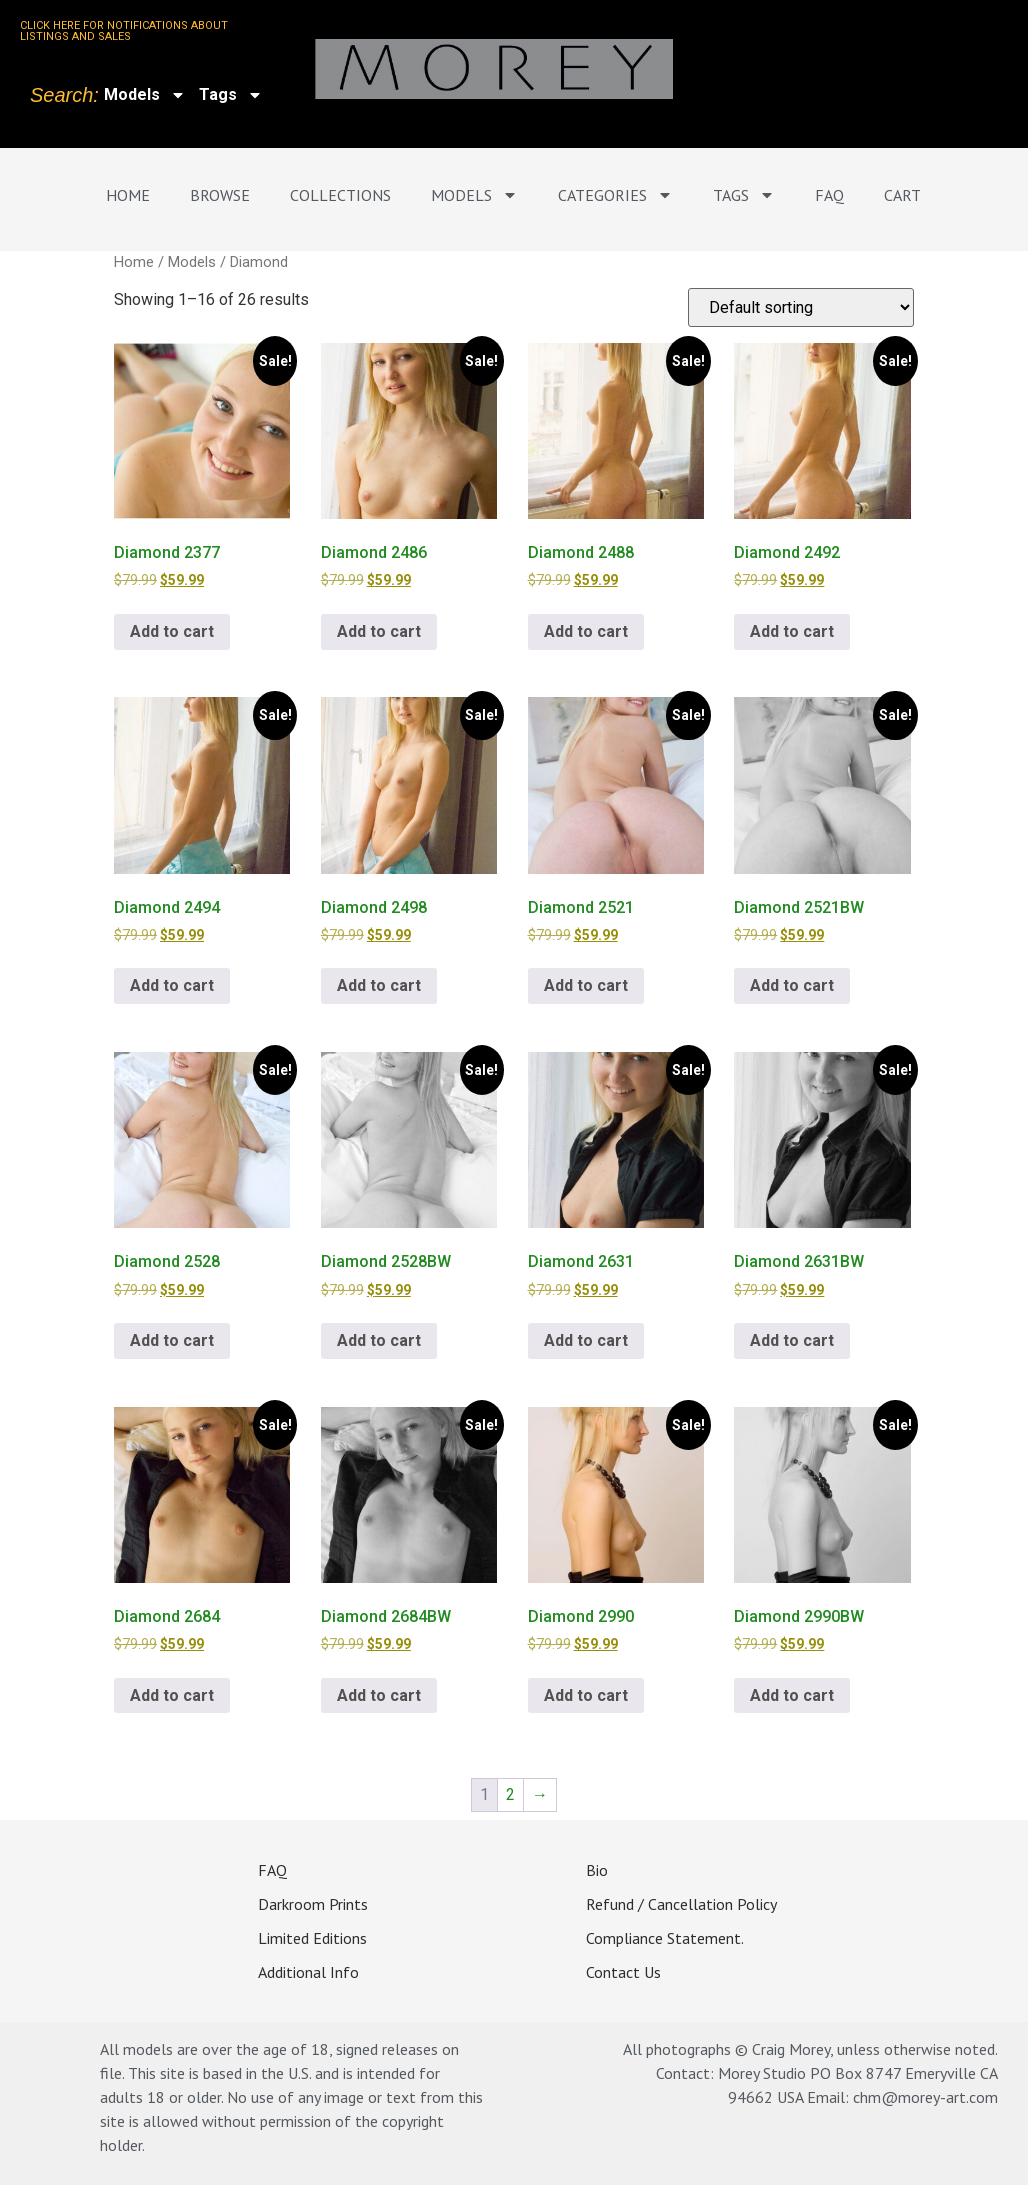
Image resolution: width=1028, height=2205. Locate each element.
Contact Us (623, 1971)
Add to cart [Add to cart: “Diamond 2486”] (379, 631)
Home (128, 195)
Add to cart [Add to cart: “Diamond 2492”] (792, 631)
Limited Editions (312, 1937)
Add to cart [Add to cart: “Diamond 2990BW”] (792, 1695)
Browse (220, 195)
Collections (340, 195)
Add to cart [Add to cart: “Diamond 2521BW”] (792, 985)
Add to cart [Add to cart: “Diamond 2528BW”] (379, 1340)
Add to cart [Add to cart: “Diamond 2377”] (172, 631)
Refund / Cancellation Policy (681, 1903)
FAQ (829, 195)
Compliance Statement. (665, 1937)
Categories (615, 195)
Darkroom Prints (313, 1903)
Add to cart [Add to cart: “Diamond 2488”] (586, 631)
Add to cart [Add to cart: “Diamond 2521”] (586, 985)
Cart (902, 195)
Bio (597, 1869)
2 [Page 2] (510, 1794)
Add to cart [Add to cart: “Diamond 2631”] (586, 1340)
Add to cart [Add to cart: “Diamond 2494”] (172, 985)
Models (145, 95)
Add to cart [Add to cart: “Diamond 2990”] (586, 1695)
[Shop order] (801, 307)
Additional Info (308, 1971)
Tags (231, 95)
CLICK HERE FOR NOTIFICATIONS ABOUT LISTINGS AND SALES (124, 31)
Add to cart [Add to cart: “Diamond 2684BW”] (379, 1695)
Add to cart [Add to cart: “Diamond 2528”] (172, 1340)
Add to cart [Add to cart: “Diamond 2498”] (379, 985)
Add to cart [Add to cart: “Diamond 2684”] (172, 1695)
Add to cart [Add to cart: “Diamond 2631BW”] (792, 1340)
